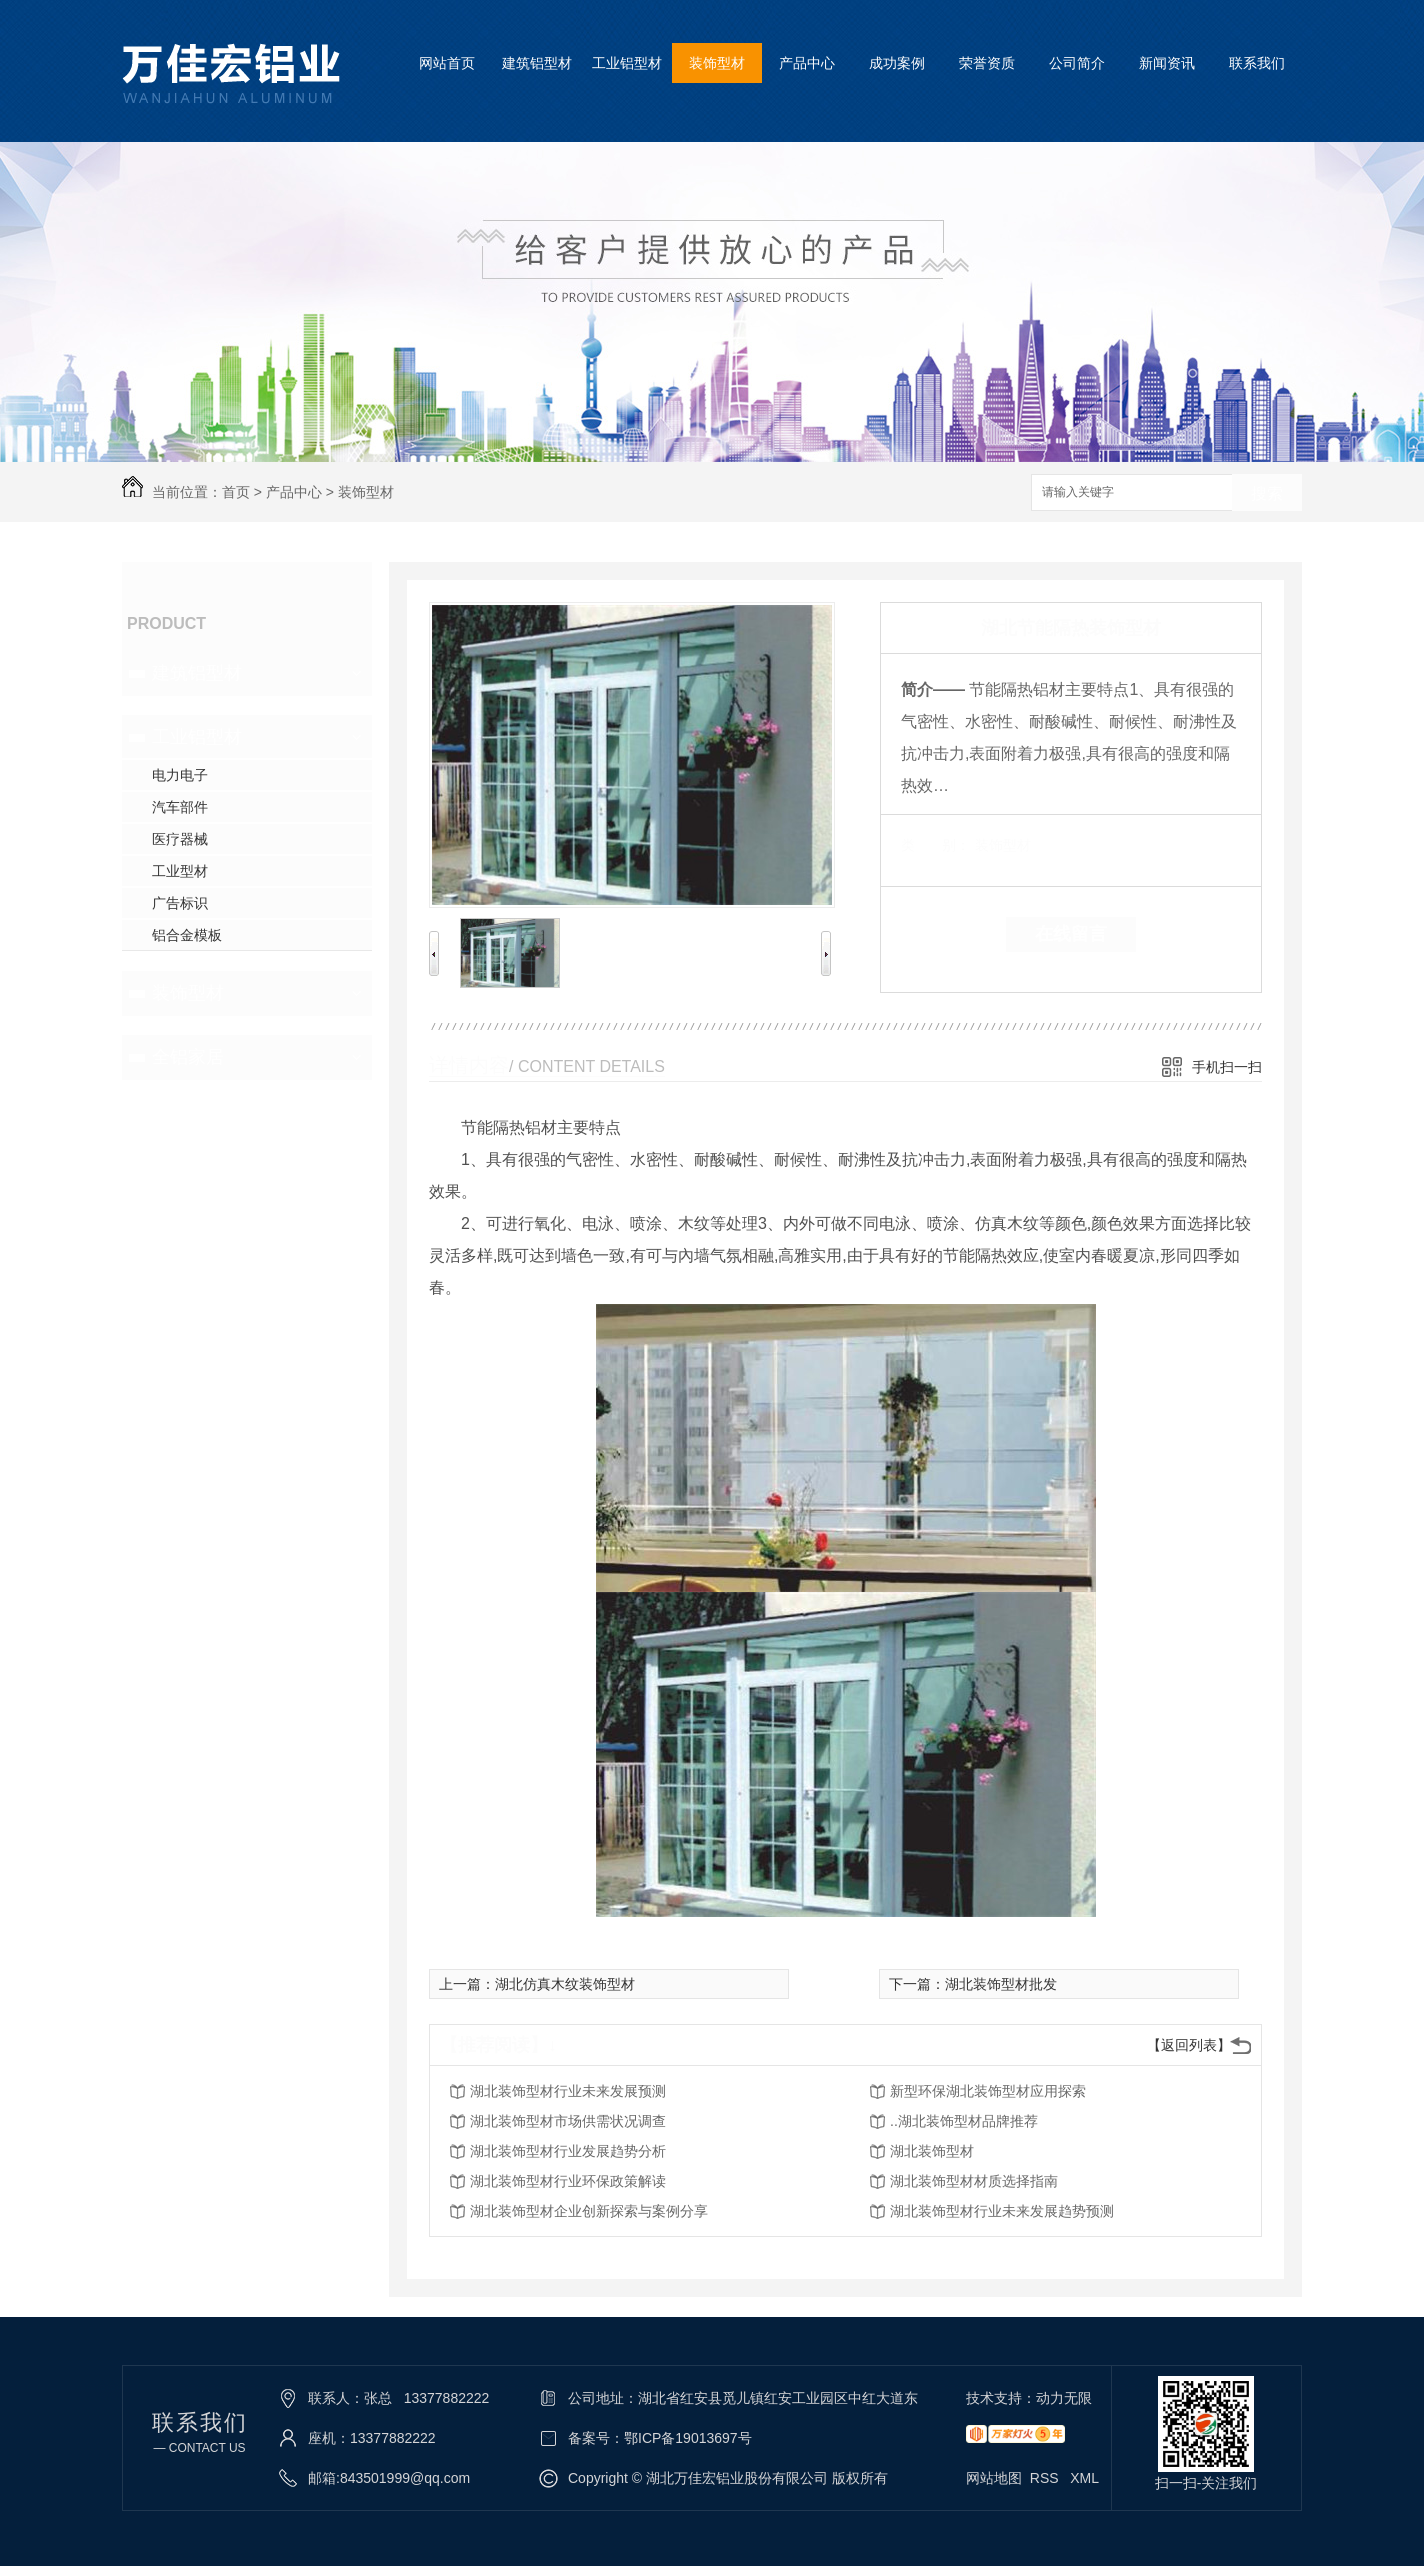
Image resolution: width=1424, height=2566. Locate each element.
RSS (1046, 2478)
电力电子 (180, 775)
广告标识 (180, 903)
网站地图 (994, 2478)
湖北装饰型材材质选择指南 (974, 2181)
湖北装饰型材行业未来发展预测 (568, 2091)
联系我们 (1257, 63)
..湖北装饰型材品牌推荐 (964, 2121)
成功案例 (897, 63)
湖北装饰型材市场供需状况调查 (568, 2121)
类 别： (935, 845)
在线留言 (1071, 934)
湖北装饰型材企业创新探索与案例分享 (589, 2211)
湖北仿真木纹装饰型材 (565, 1984)
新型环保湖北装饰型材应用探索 (988, 2091)
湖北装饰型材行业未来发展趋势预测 (1002, 2211)
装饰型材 (717, 63)
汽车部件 (180, 807)
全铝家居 (188, 1057)
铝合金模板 (187, 935)
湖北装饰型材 (932, 2151)
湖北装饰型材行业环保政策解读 (568, 2181)
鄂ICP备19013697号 (688, 2438)
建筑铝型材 (537, 63)
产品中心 (807, 63)
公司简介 (1077, 63)
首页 (236, 492)
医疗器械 (180, 839)
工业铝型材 (627, 63)
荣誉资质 (987, 63)
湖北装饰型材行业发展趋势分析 (568, 2151)
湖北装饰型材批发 (1001, 1984)
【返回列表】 (1189, 2045)
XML (1084, 2478)
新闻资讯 (1167, 63)
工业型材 (180, 871)
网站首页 (447, 63)
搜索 (1267, 493)
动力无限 (1064, 2398)
